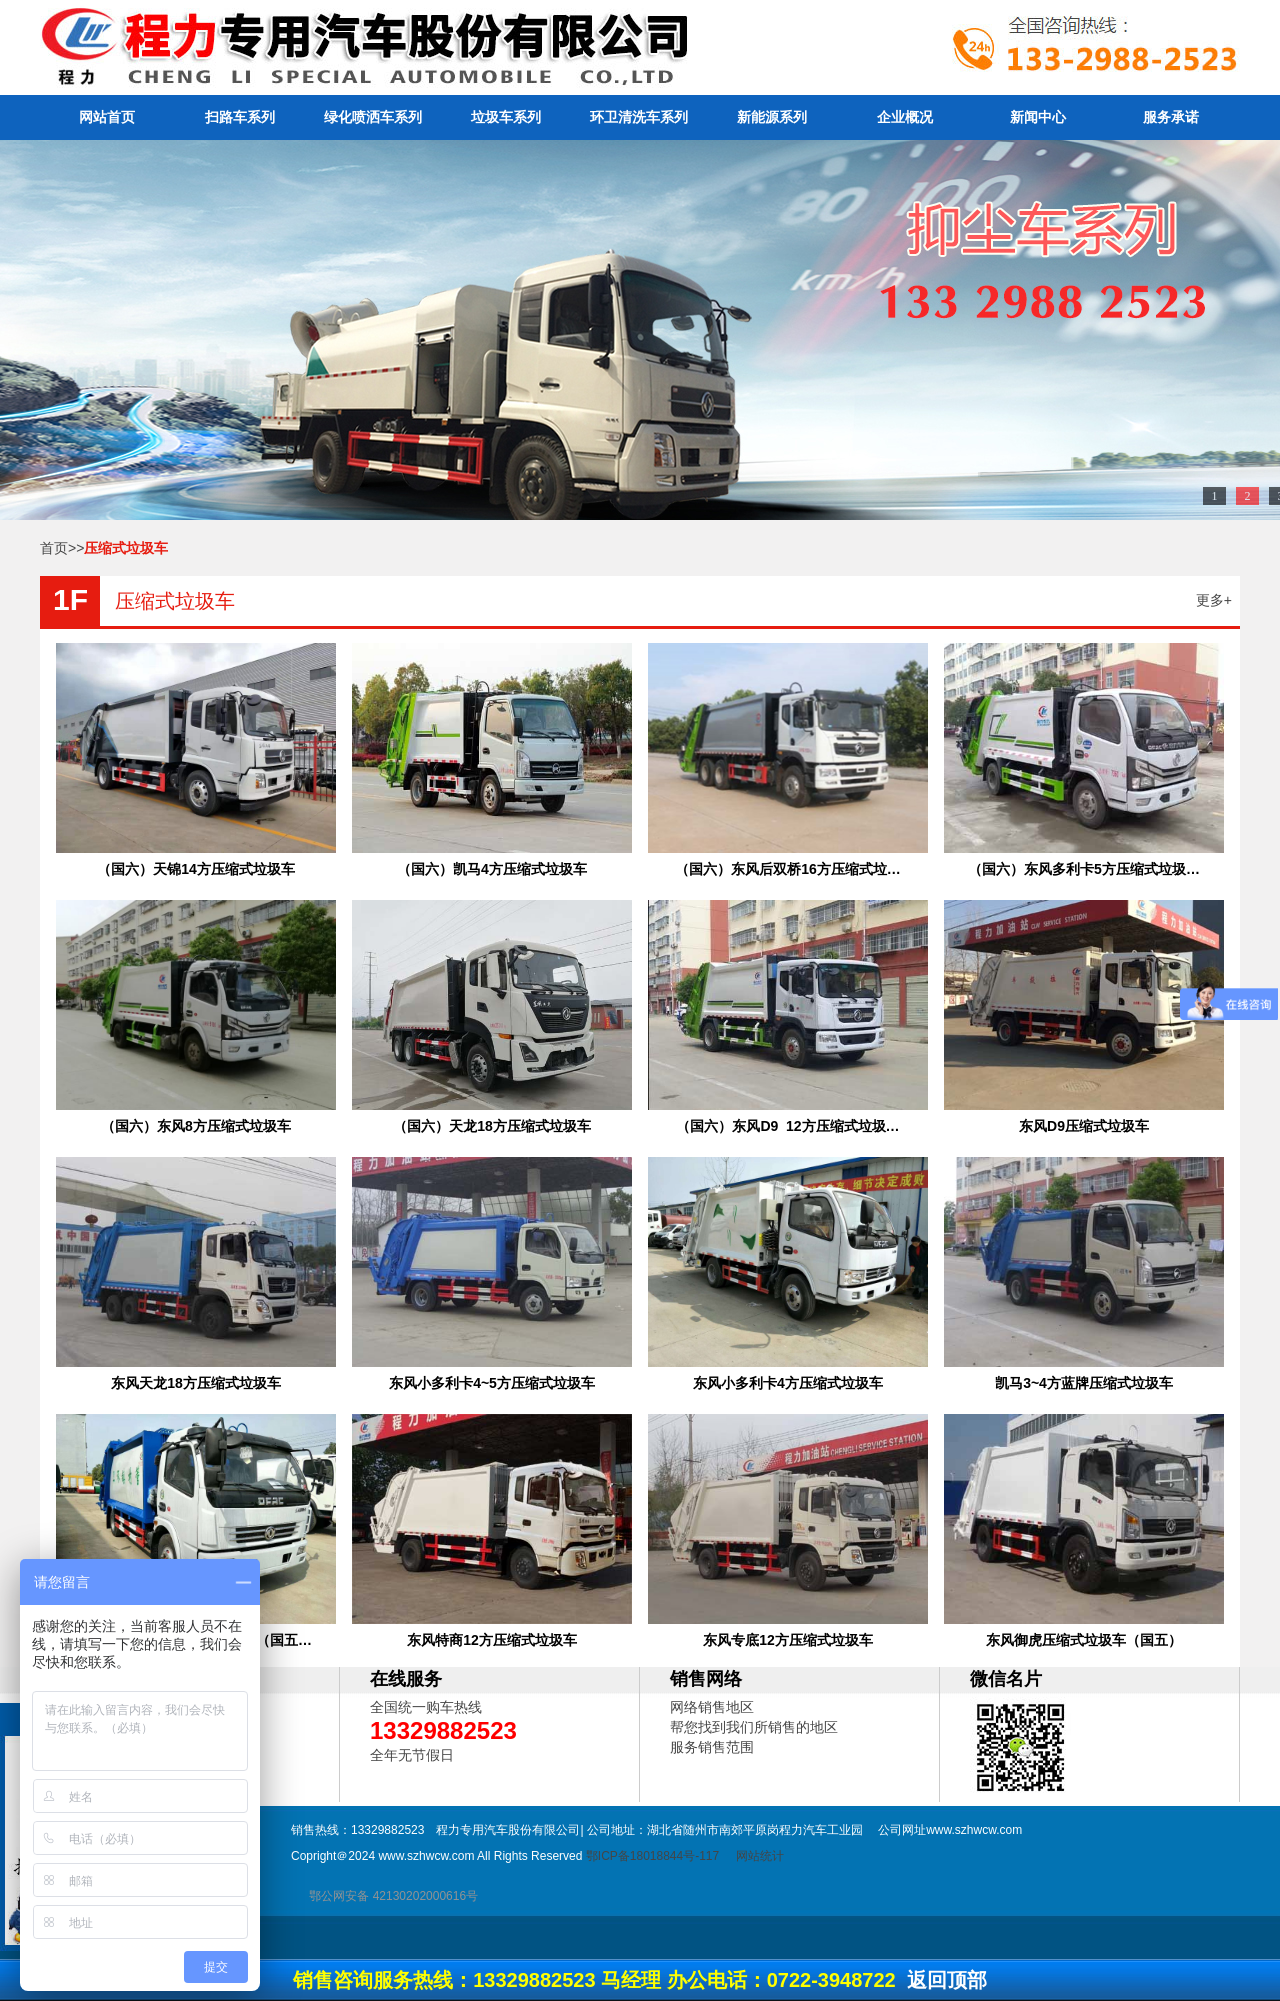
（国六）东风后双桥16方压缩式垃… (788, 869)
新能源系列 (772, 117)
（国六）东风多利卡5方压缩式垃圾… (1084, 869)
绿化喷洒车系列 (373, 117)
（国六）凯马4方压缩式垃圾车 (492, 869)
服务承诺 (1171, 117)
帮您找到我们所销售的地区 (754, 1727)
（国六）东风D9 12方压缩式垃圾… (787, 1126)
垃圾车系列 (506, 117)
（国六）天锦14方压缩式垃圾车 (196, 869)
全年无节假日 (412, 1755)
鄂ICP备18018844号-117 (652, 1856)
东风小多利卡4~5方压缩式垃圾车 (492, 1383)
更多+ (1214, 600)
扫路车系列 (240, 117)
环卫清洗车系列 (639, 117)
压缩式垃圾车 (175, 601)
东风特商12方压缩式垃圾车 (492, 1640)
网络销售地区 (712, 1707)
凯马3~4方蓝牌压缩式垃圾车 (1084, 1383)
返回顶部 (947, 1980)
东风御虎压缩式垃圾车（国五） (1084, 1640)
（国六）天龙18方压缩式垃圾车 (492, 1126)
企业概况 (905, 117)
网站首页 (107, 117)
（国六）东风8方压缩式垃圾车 (196, 1126)
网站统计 (760, 1856)
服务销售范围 (712, 1747)
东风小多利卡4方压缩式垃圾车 (788, 1383)
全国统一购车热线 (426, 1707)
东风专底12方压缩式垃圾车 (788, 1640)
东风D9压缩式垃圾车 (1084, 1126)
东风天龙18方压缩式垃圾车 (196, 1383)
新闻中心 (1038, 117)
